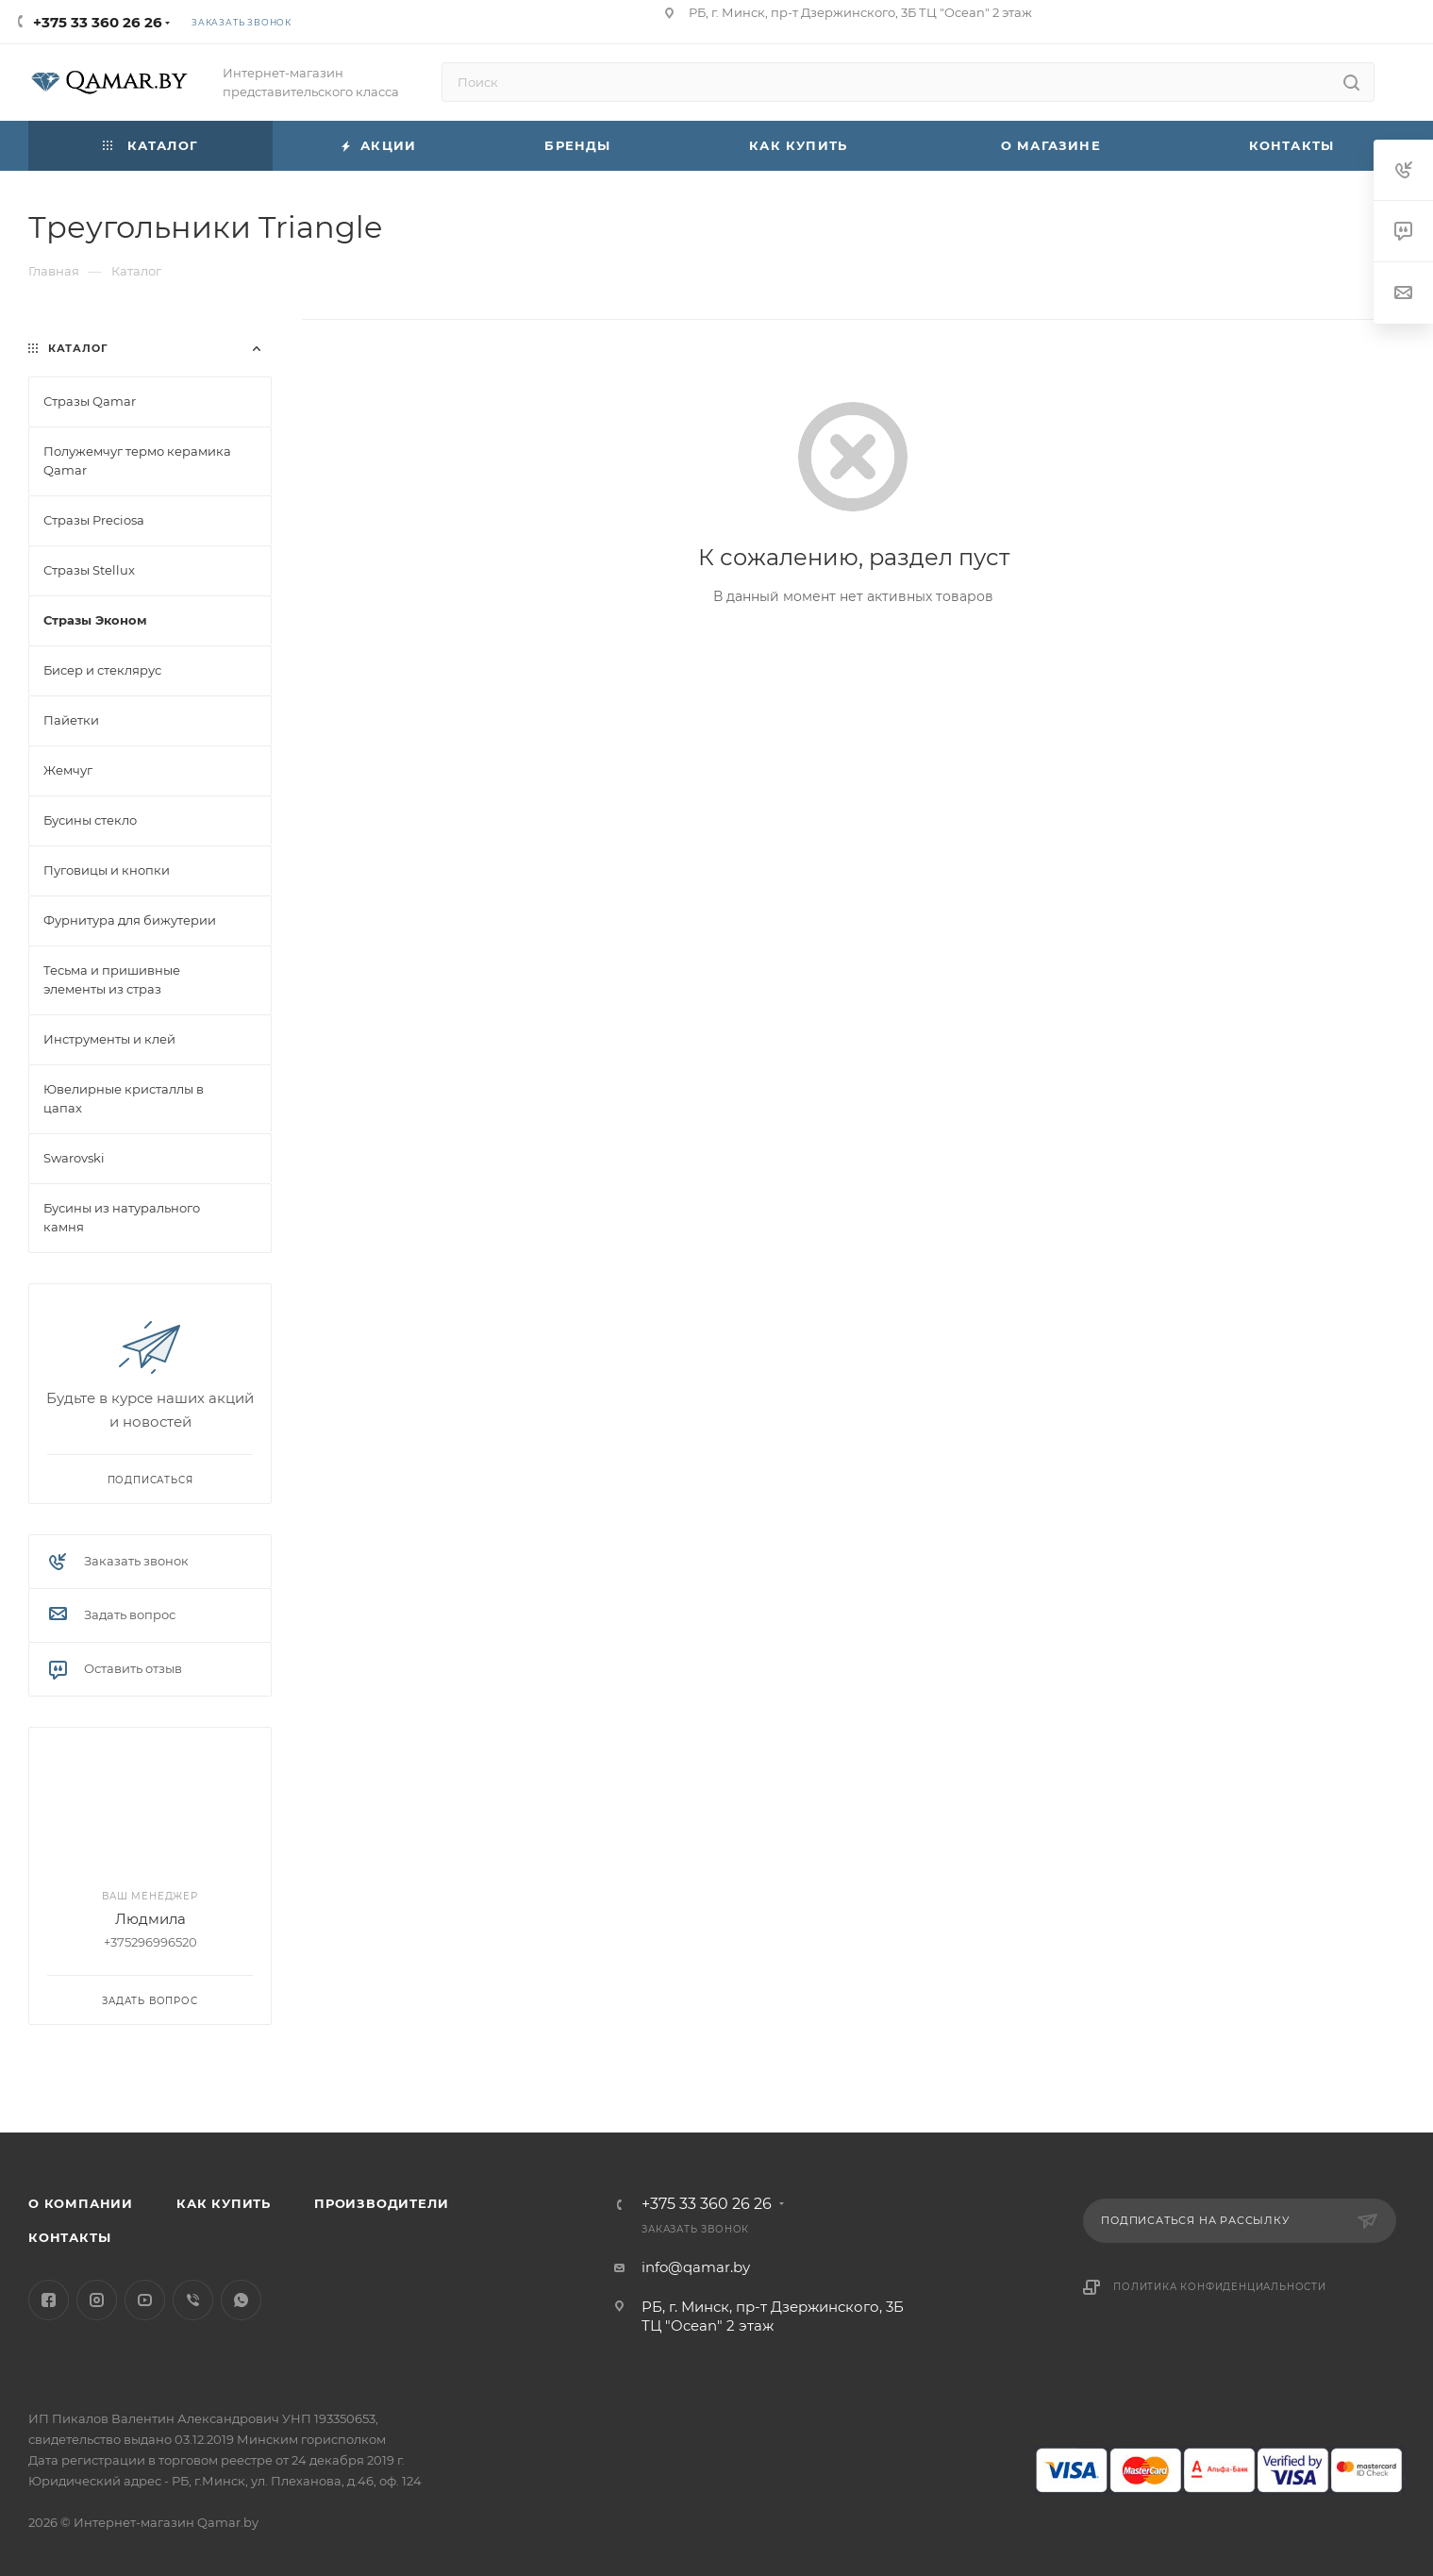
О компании (80, 2203)
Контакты (69, 2237)
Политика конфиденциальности (1219, 2287)
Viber (193, 2300)
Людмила (150, 1919)
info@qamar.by (696, 2267)
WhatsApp (241, 2300)
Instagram (96, 2300)
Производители (381, 2203)
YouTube (145, 2300)
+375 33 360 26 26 (97, 22)
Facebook (48, 2300)
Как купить (223, 2203)
